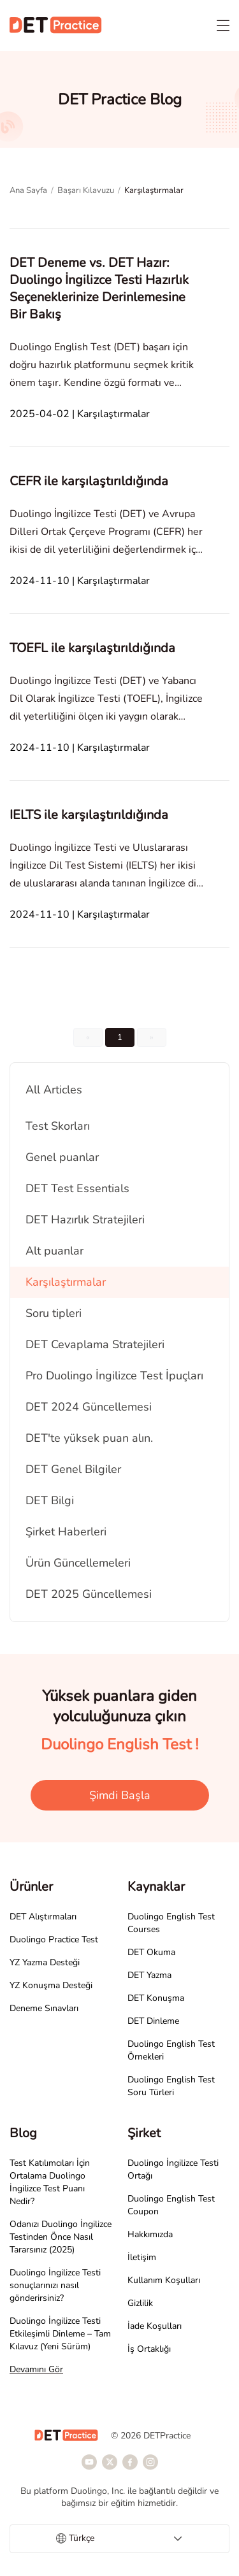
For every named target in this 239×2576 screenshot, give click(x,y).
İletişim (141, 2257)
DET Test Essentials (77, 1188)
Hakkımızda (150, 2234)
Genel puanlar (62, 1157)
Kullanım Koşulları (163, 2280)
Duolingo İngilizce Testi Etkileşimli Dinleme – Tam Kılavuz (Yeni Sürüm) (60, 2333)
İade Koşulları (154, 2326)
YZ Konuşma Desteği (51, 1985)
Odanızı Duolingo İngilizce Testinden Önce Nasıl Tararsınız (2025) (61, 2237)
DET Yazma (149, 1975)
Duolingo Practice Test (54, 1939)
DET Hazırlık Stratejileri (85, 1219)
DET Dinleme (153, 2021)
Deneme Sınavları (44, 2008)
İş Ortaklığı (149, 2349)
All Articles (53, 1089)
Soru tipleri (53, 1313)
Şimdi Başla (119, 1795)
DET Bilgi (49, 1500)
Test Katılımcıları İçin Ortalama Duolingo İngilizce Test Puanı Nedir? (50, 2182)
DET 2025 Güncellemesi (88, 1594)
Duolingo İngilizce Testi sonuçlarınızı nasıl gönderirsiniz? (55, 2285)
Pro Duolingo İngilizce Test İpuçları (114, 1375)
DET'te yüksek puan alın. (89, 1438)
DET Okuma (151, 1952)
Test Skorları (57, 1126)
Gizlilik (140, 2303)
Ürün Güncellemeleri (78, 1562)
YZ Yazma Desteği (45, 1962)
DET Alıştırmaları (43, 1917)
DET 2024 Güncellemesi (88, 1406)
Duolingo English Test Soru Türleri (171, 2086)
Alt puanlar (54, 1250)
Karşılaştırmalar (65, 1282)
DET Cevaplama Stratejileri (94, 1344)
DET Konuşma (155, 1998)
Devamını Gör (36, 2369)
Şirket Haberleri (65, 1531)
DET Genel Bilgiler (73, 1469)
